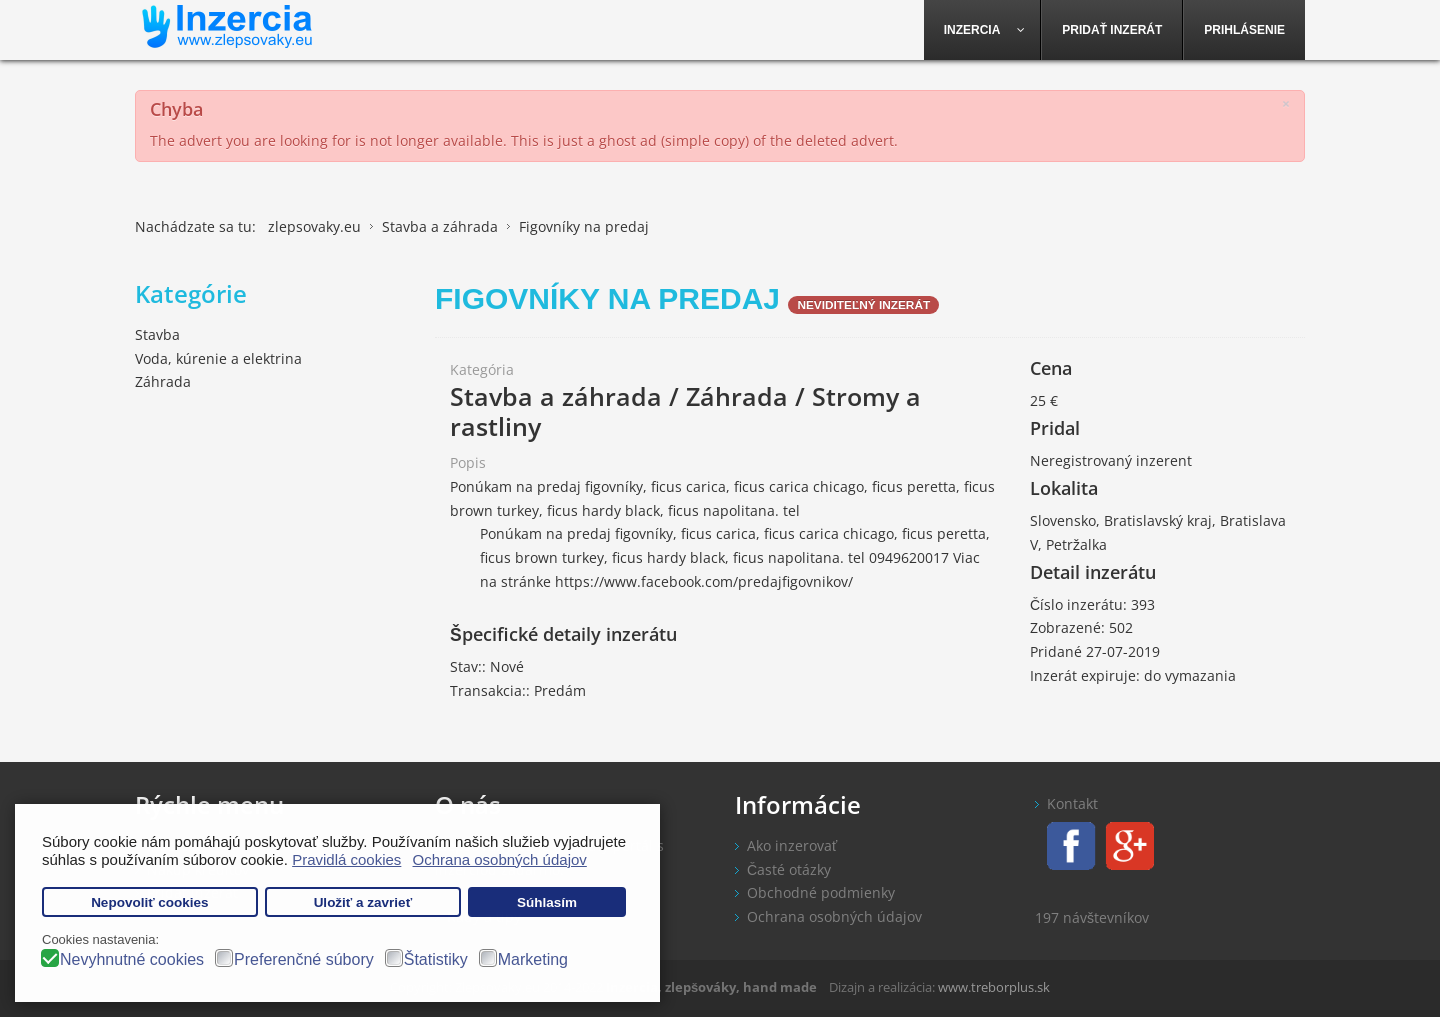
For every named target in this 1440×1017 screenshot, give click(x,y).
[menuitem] (983, 30)
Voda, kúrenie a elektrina (218, 358)
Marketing (533, 959)
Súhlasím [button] (547, 902)
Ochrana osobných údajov (834, 916)
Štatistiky (436, 959)
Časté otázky (789, 869)
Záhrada (163, 381)
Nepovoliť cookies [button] (150, 902)
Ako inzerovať (792, 845)
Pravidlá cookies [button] (346, 859)
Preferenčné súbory (304, 959)
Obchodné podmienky (821, 892)
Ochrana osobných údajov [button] (500, 859)
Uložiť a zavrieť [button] (363, 902)
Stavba (157, 334)
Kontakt (1072, 803)
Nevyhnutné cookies (132, 959)
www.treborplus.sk (994, 987)
